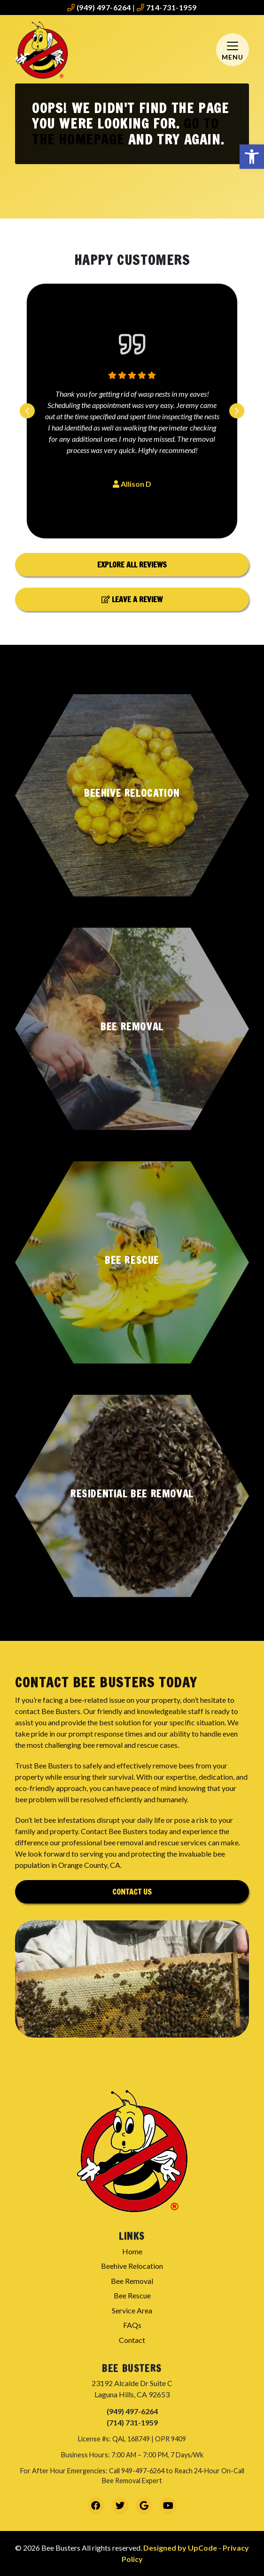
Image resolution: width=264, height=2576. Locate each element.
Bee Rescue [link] (132, 2295)
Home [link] (132, 2251)
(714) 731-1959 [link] (132, 2422)
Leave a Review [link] (132, 599)
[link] (252, 156)
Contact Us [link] (132, 1892)
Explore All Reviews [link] (132, 564)
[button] (132, 795)
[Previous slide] (27, 410)
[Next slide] (236, 410)
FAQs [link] (132, 2324)
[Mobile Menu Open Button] (232, 49)
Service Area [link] (132, 2310)
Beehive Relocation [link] (132, 2265)
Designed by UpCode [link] (180, 2547)
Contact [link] (132, 2339)
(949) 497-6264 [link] (99, 7)
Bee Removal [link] (132, 2280)
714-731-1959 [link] (167, 7)
